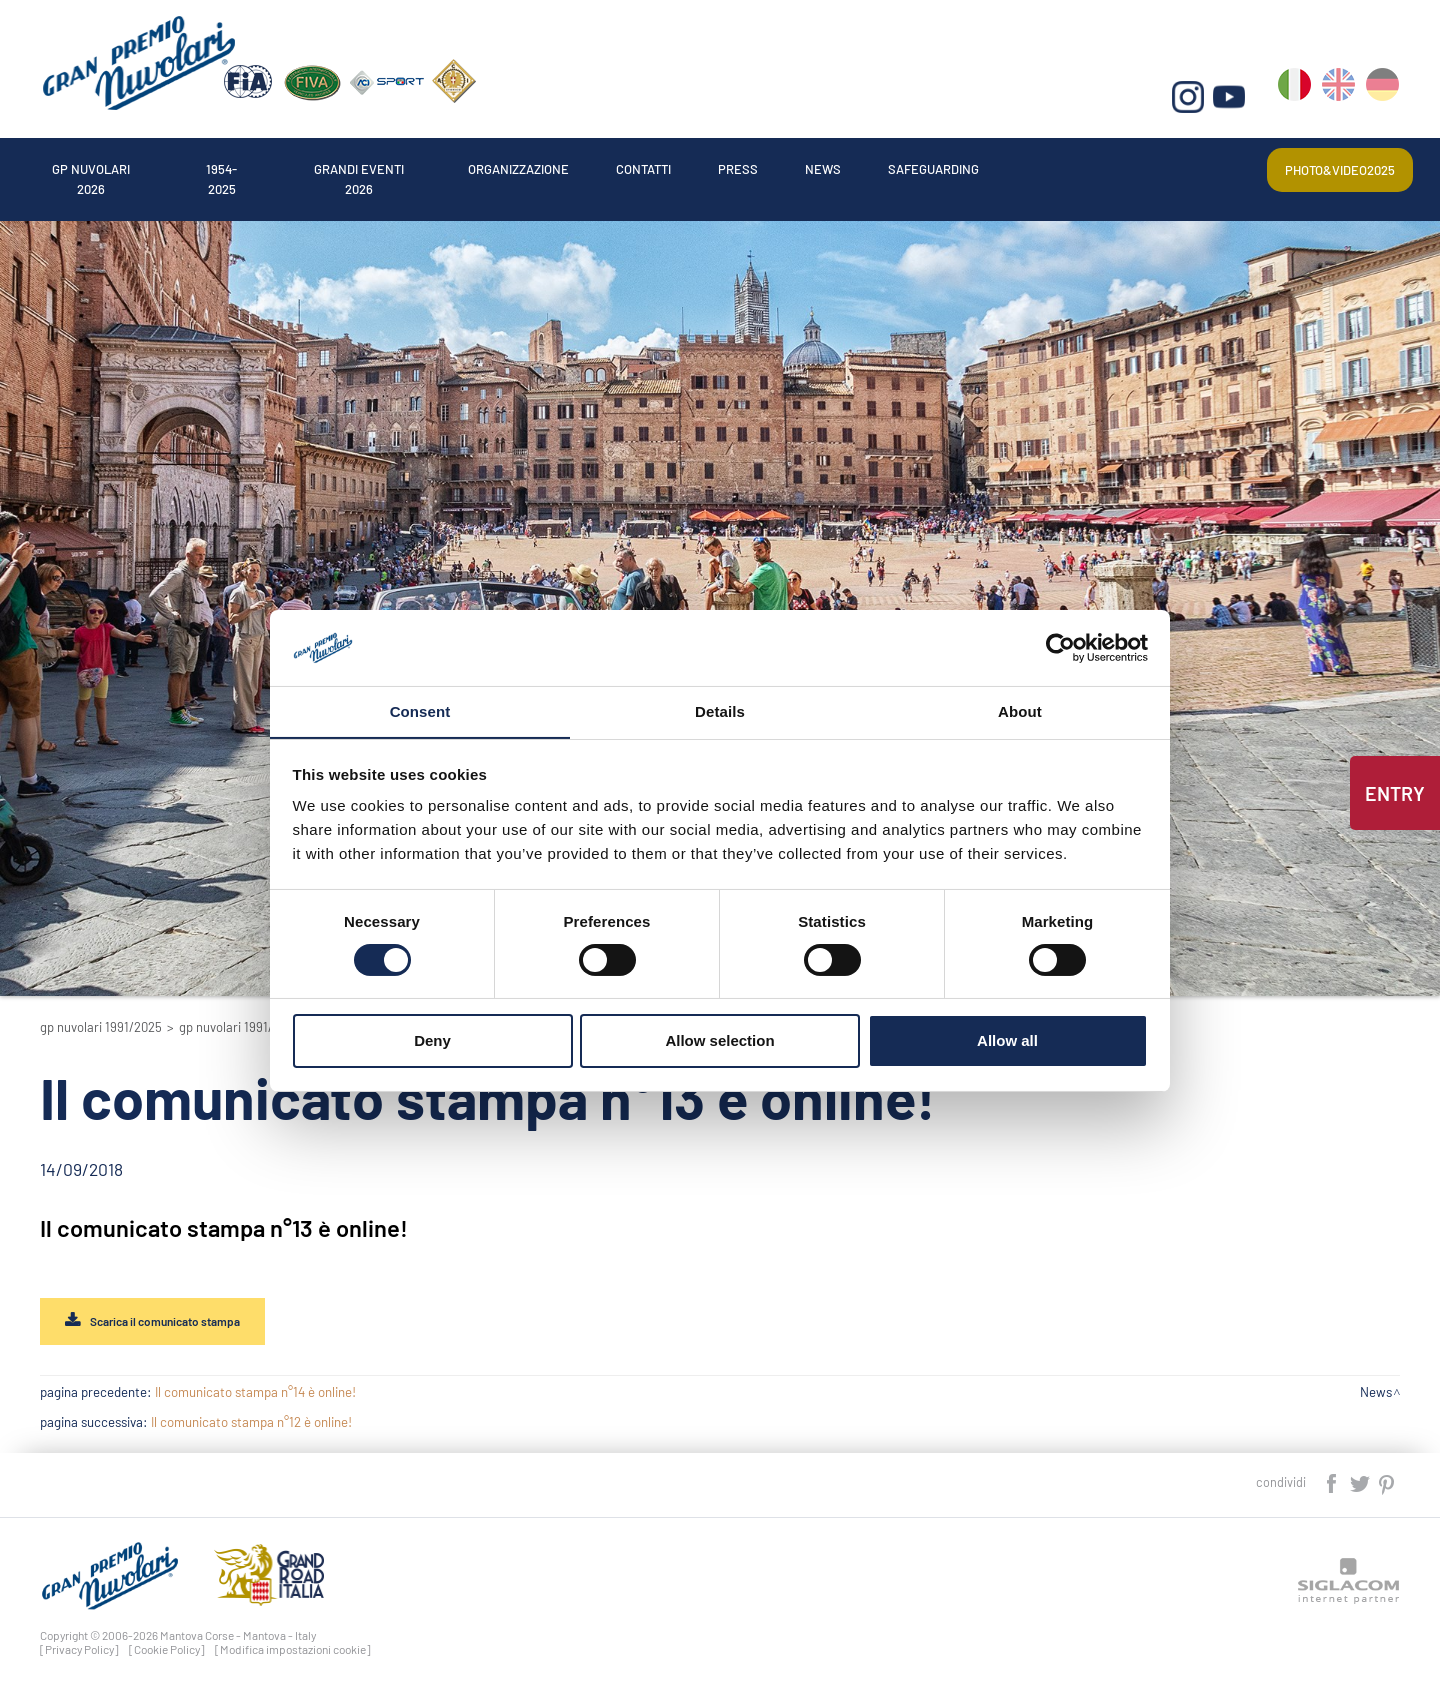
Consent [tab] (420, 711)
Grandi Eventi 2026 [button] (440, 163)
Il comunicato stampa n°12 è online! (251, 1427)
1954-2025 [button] (272, 163)
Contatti (790, 163)
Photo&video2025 (1325, 163)
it (1297, 100)
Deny (432, 1041)
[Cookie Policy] (167, 1654)
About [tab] (1020, 711)
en (1340, 100)
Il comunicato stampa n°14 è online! (255, 1397)
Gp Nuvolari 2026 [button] (111, 163)
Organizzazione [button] (635, 163)
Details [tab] (720, 711)
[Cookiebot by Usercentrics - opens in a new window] (1060, 647)
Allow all (1007, 1041)
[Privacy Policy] (79, 1654)
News (1007, 163)
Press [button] (906, 163)
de (1383, 100)
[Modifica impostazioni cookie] (293, 1654)
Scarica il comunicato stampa (185, 1323)
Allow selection (719, 1041)
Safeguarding (1143, 163)
